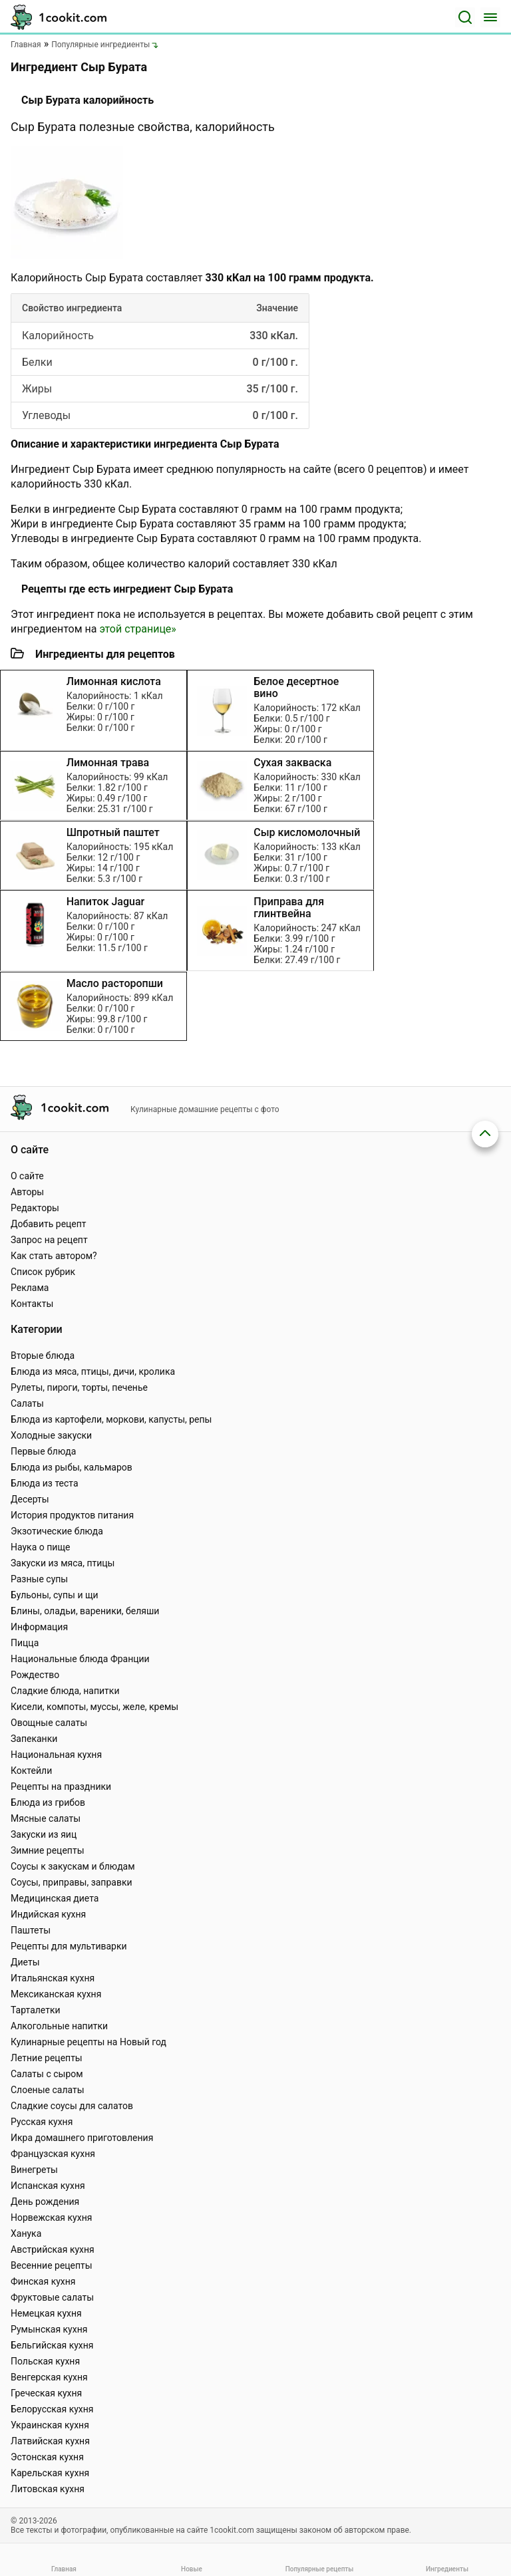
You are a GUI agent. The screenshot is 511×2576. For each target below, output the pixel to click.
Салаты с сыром (47, 2074)
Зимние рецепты (48, 1850)
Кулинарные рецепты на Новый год (88, 2042)
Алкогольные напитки (59, 2026)
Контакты (32, 1303)
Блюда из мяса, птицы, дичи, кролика (93, 1371)
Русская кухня (42, 2121)
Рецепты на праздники (61, 1786)
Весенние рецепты (51, 2265)
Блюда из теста (45, 1483)
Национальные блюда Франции (80, 1658)
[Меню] (490, 17)
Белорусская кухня (52, 2409)
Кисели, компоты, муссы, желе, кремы (94, 1706)
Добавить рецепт (48, 1223)
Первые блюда (43, 1451)
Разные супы (39, 1579)
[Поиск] (465, 17)
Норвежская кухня (51, 2217)
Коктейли (31, 1770)
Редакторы (35, 1208)
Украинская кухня (50, 2425)
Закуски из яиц (44, 1834)
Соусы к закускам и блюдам (73, 1866)
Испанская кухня (48, 2185)
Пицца (25, 1643)
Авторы (27, 1192)
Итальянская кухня (52, 1978)
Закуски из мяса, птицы (62, 1563)
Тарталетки (36, 2010)
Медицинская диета (54, 1898)
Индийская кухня (48, 1914)
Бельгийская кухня (52, 2345)
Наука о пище (41, 1547)
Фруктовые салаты (52, 2297)
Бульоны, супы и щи (54, 1595)
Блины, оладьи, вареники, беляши (85, 1611)
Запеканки (34, 1738)
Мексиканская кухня (56, 1994)
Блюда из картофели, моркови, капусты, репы (111, 1419)
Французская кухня (53, 2153)
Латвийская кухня (50, 2441)
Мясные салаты (46, 1818)
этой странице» (137, 629)
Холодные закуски (51, 1435)
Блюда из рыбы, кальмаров (71, 1467)
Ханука (26, 2233)
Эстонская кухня (47, 2457)
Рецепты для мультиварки (69, 1946)
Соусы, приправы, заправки (71, 1882)
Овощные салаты (49, 1722)
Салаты (27, 1403)
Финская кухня (43, 2281)
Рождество (35, 1674)
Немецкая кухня (46, 2313)
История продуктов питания (72, 1515)
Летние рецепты (47, 2058)
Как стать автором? (54, 1255)
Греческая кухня (46, 2393)
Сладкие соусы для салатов (72, 2105)
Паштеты (31, 1930)
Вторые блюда (43, 1355)
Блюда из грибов (48, 1802)
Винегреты (34, 2169)
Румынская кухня (49, 2329)
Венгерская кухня (49, 2377)
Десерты (30, 1499)
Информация (39, 1627)
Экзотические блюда (57, 1531)
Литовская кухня (48, 2489)
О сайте (27, 1176)
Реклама (30, 1287)
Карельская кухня (50, 2473)
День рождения (45, 2201)
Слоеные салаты (48, 2089)
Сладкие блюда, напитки (65, 1690)
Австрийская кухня (52, 2249)
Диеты (25, 1962)
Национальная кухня (56, 1754)
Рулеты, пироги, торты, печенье (79, 1387)
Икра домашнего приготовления (82, 2137)
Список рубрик (43, 1271)
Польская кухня (45, 2361)
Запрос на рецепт (49, 1239)
